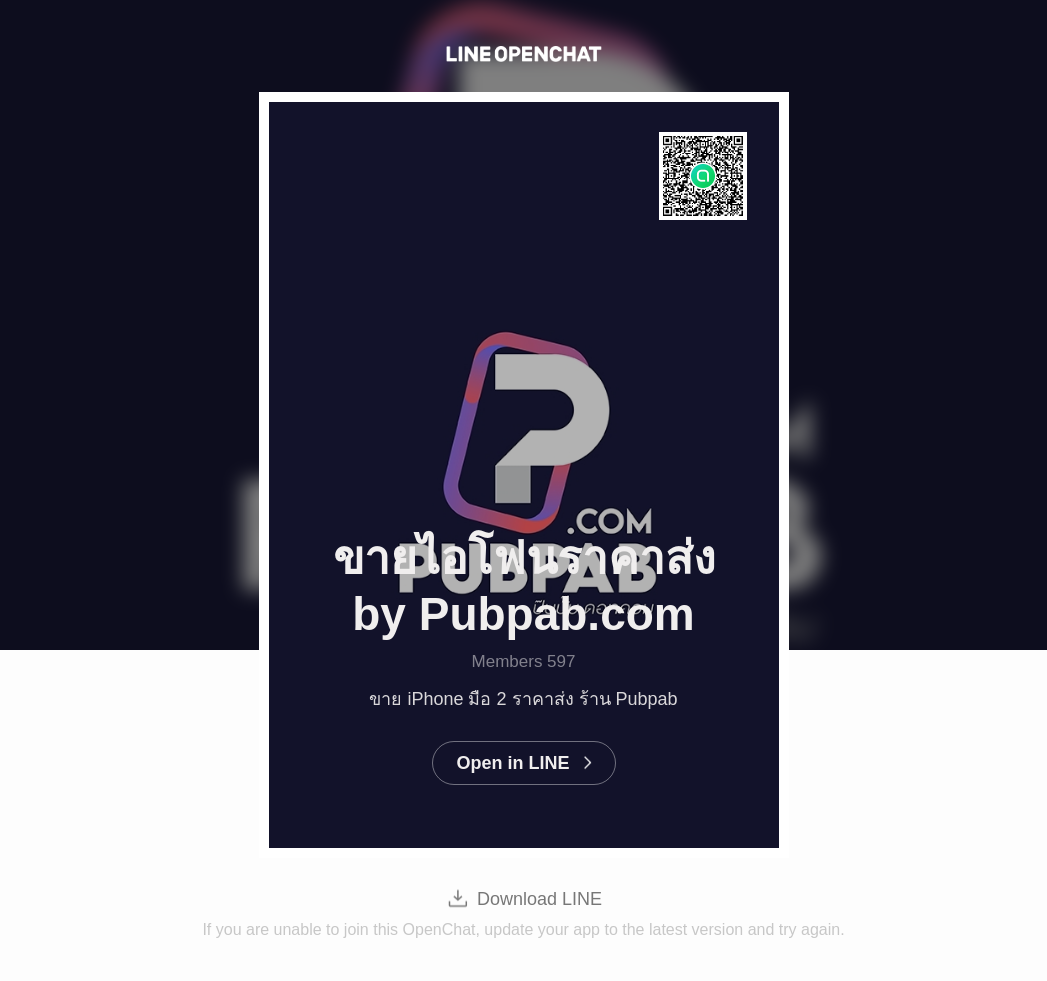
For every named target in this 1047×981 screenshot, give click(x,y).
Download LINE (539, 899)
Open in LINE (512, 763)
